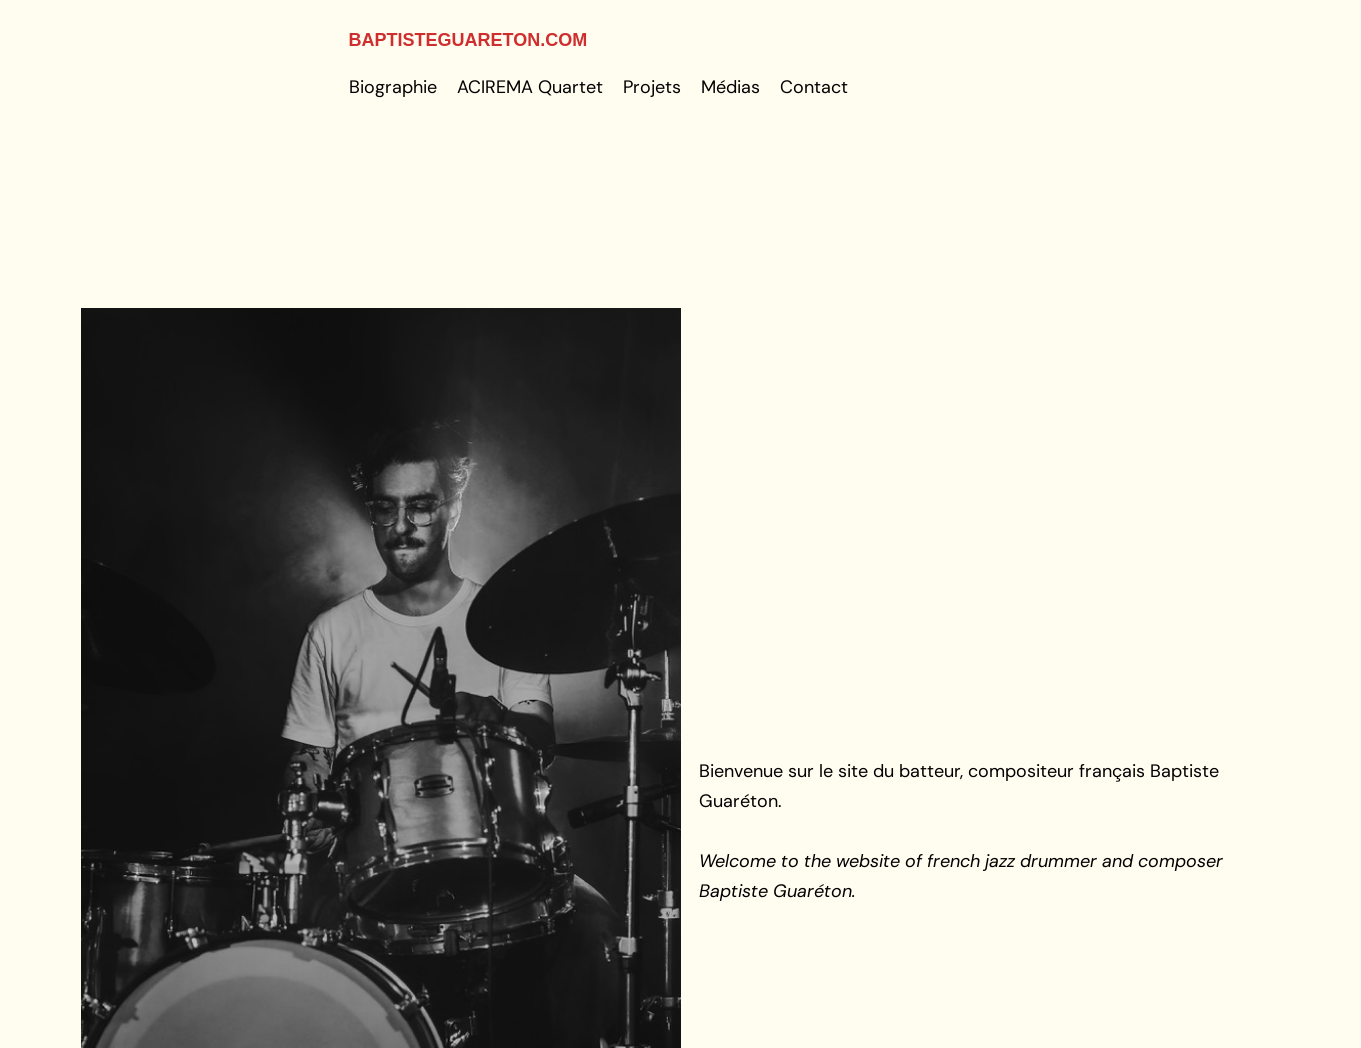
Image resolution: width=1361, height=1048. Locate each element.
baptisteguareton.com (468, 40)
